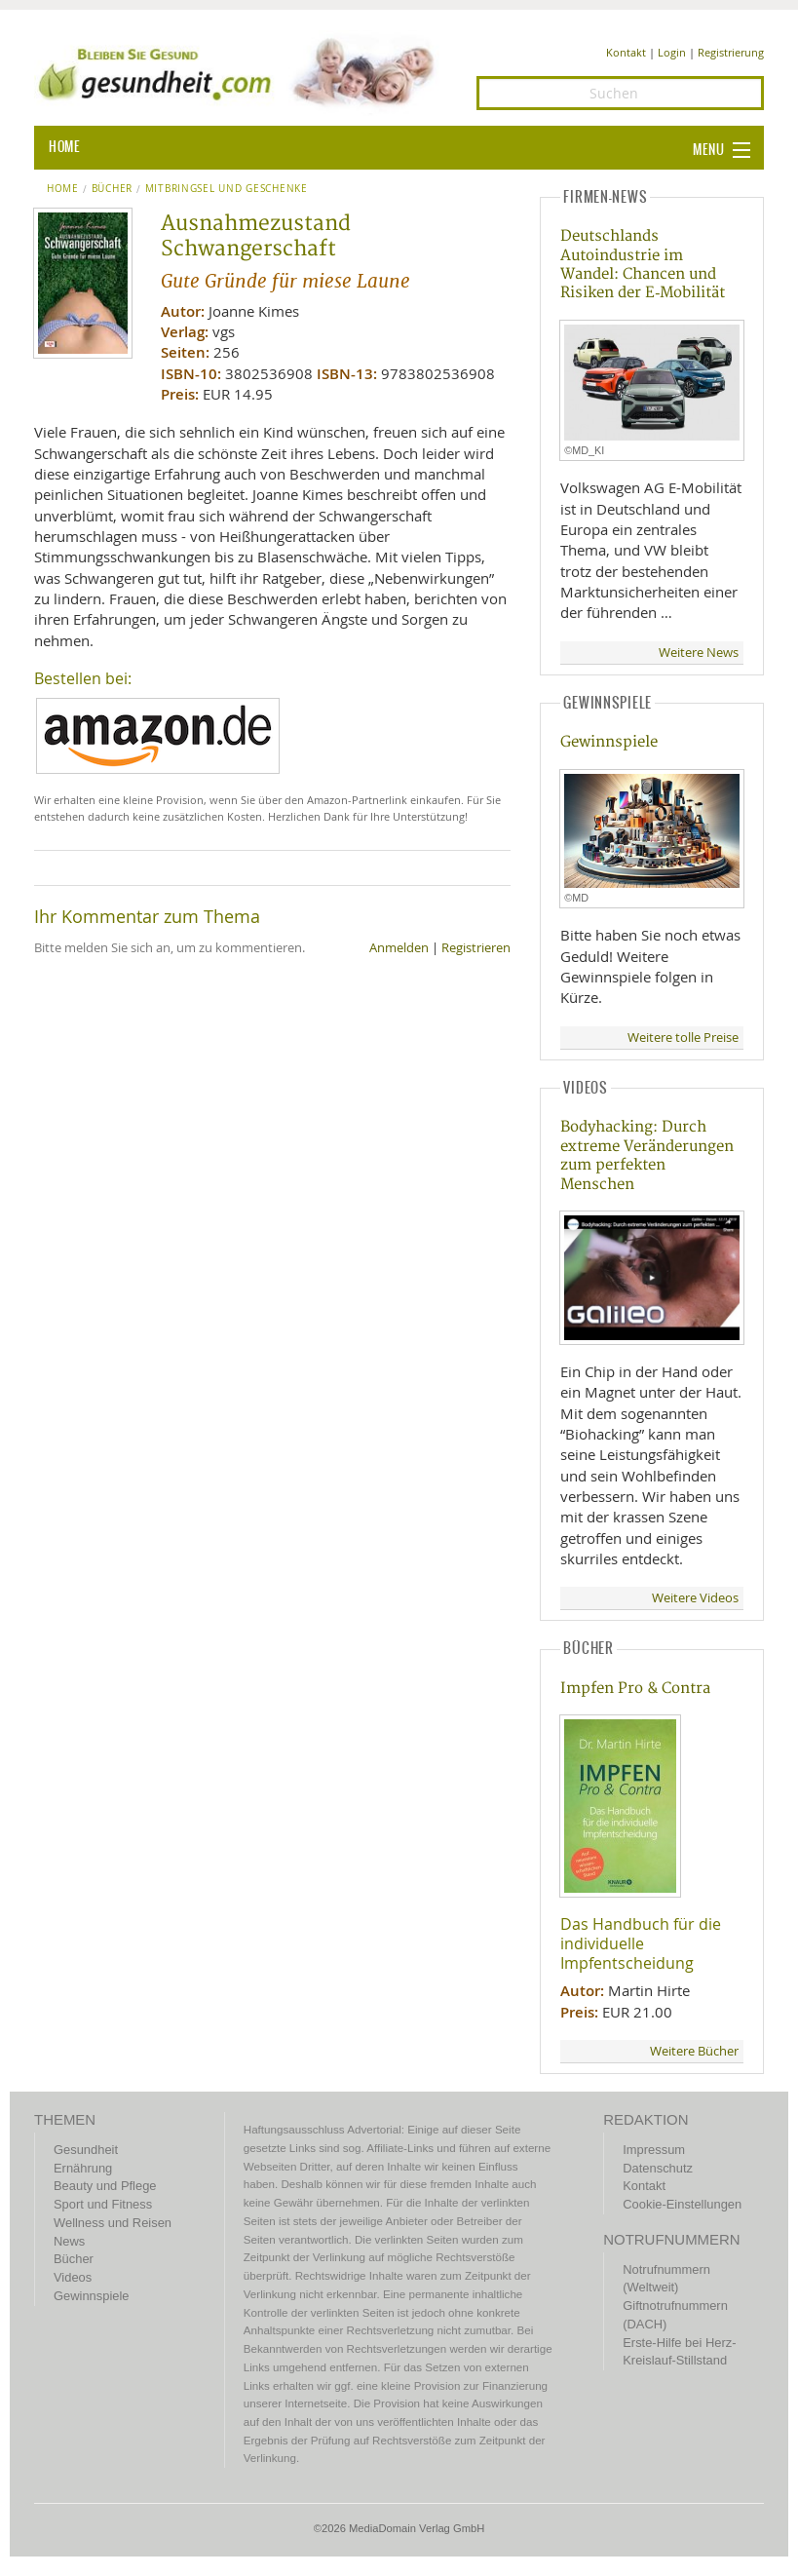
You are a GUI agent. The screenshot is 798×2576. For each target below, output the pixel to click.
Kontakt (626, 52)
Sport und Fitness (103, 2204)
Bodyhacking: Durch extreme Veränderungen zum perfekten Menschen (647, 1155)
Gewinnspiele (609, 742)
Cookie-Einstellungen (682, 2204)
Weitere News (699, 652)
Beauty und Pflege (105, 2185)
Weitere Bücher (694, 2051)
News (69, 2241)
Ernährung (83, 2168)
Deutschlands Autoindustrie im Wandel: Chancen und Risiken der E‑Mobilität (642, 264)
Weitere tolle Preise (683, 1037)
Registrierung (731, 52)
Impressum (654, 2149)
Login (672, 52)
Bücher (112, 189)
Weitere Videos (695, 1598)
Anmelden (399, 948)
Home (63, 189)
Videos (73, 2277)
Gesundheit (86, 2149)
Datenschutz (658, 2168)
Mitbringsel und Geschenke (226, 189)
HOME (64, 147)
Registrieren (476, 948)
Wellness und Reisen (112, 2222)
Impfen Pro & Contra (635, 1688)
